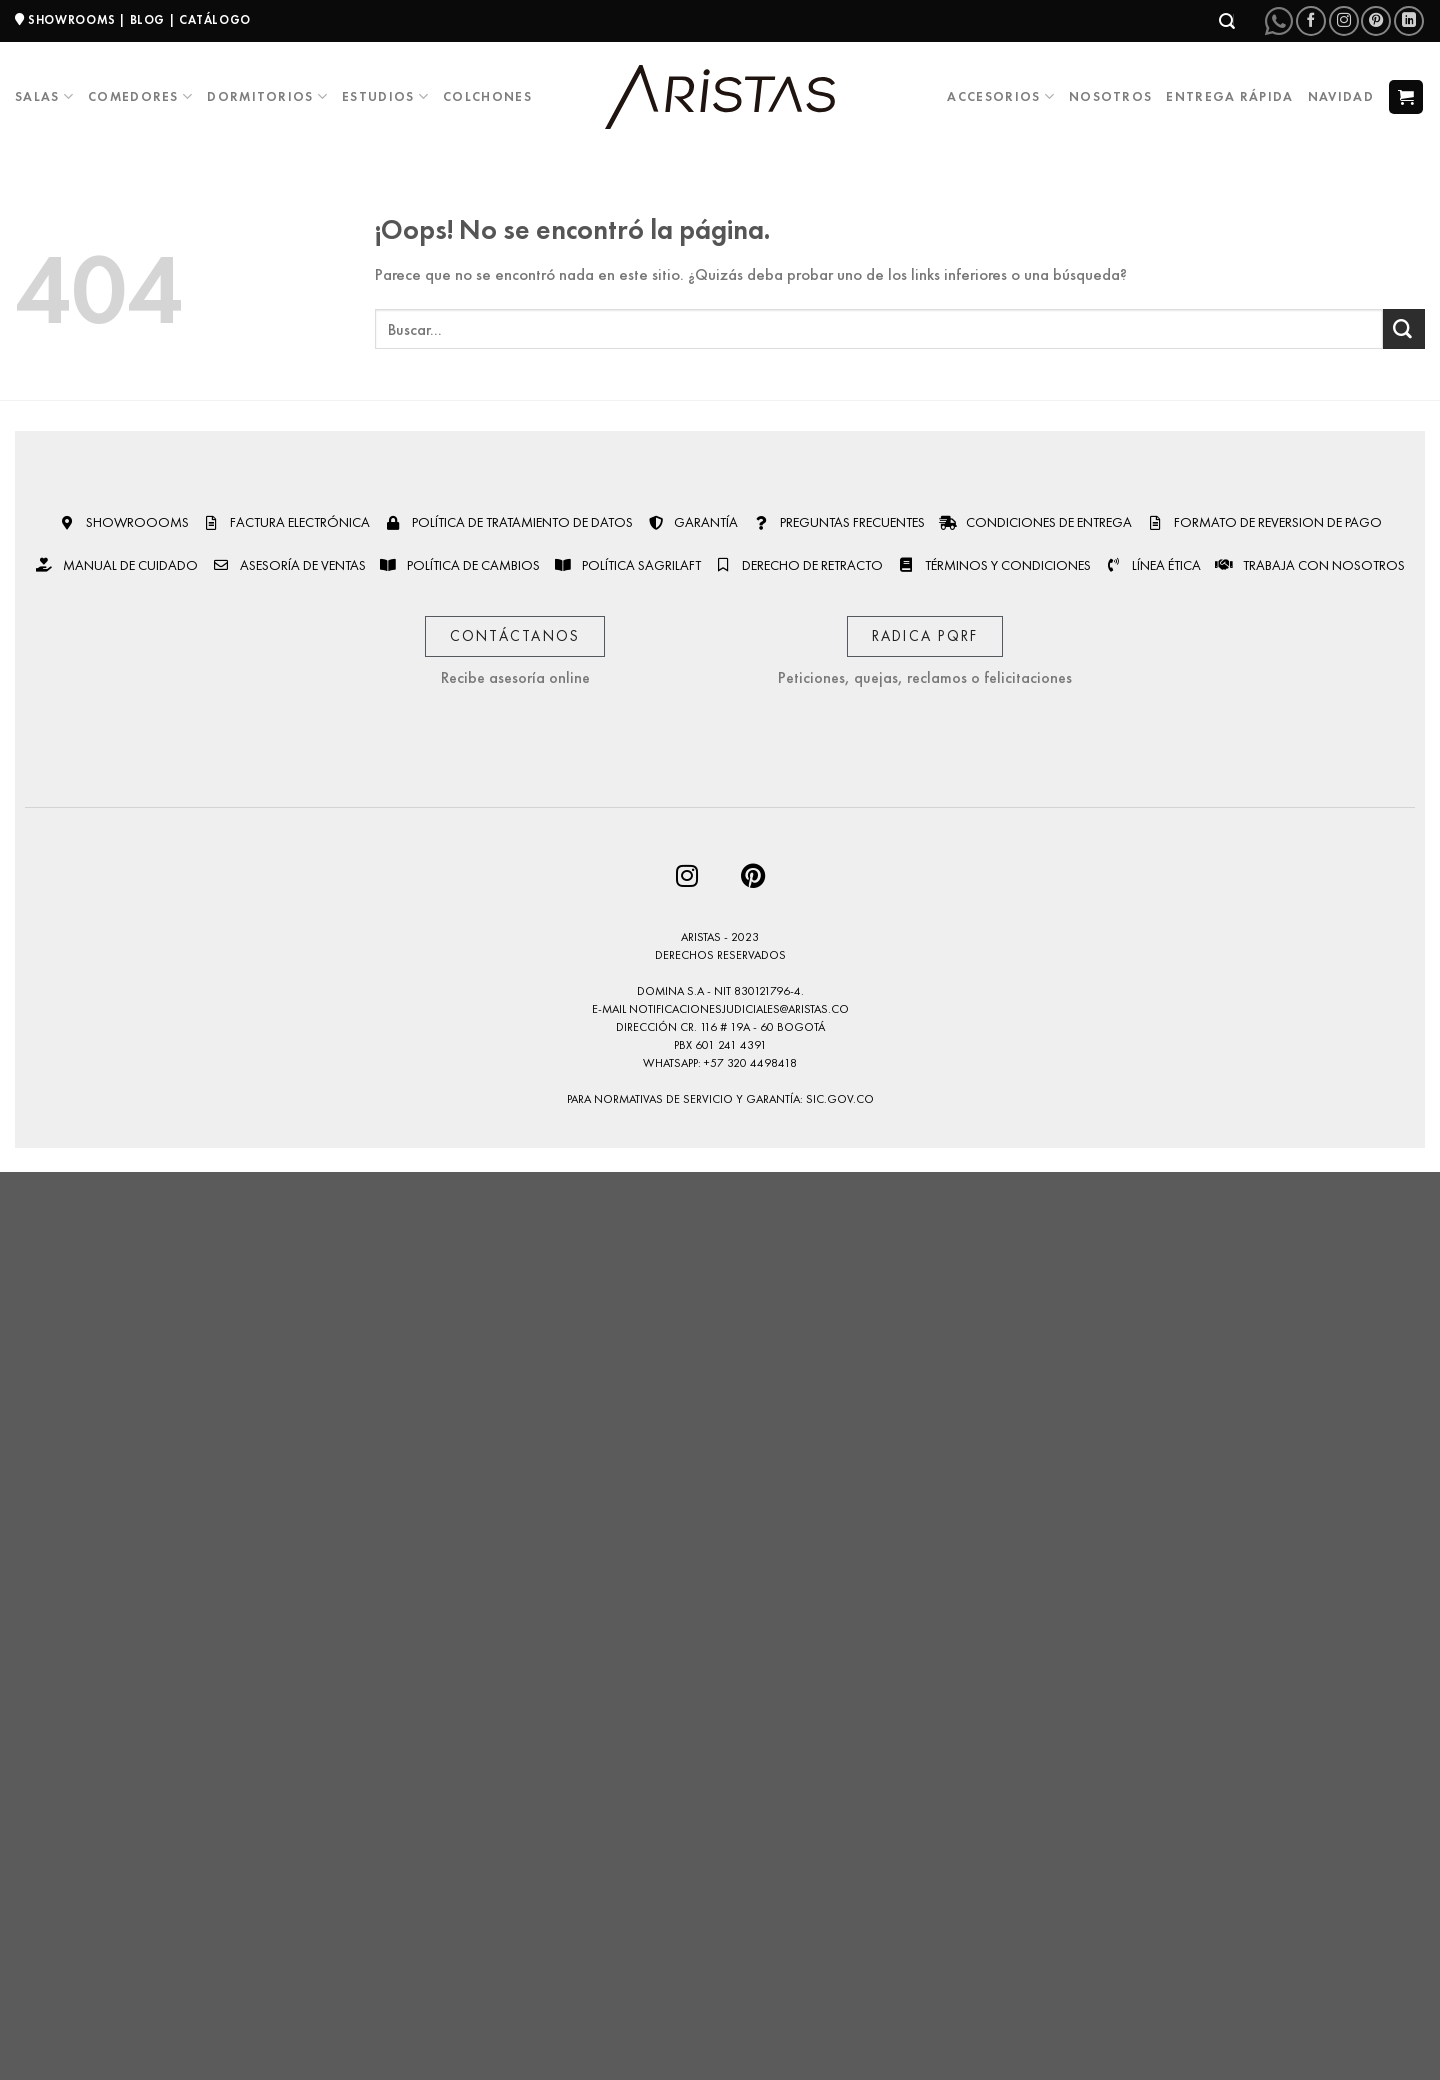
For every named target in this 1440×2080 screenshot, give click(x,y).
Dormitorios (267, 96)
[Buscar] (1227, 20)
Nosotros (1110, 96)
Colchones (487, 96)
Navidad (1341, 96)
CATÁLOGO (215, 20)
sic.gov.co (840, 1099)
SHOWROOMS (72, 20)
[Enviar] (1404, 329)
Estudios (385, 96)
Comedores (140, 96)
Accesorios (1001, 96)
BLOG (147, 20)
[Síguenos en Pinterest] (1376, 21)
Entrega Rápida (1229, 96)
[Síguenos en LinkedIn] (1409, 21)
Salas (44, 96)
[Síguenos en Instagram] (1344, 21)
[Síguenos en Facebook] (1311, 21)
